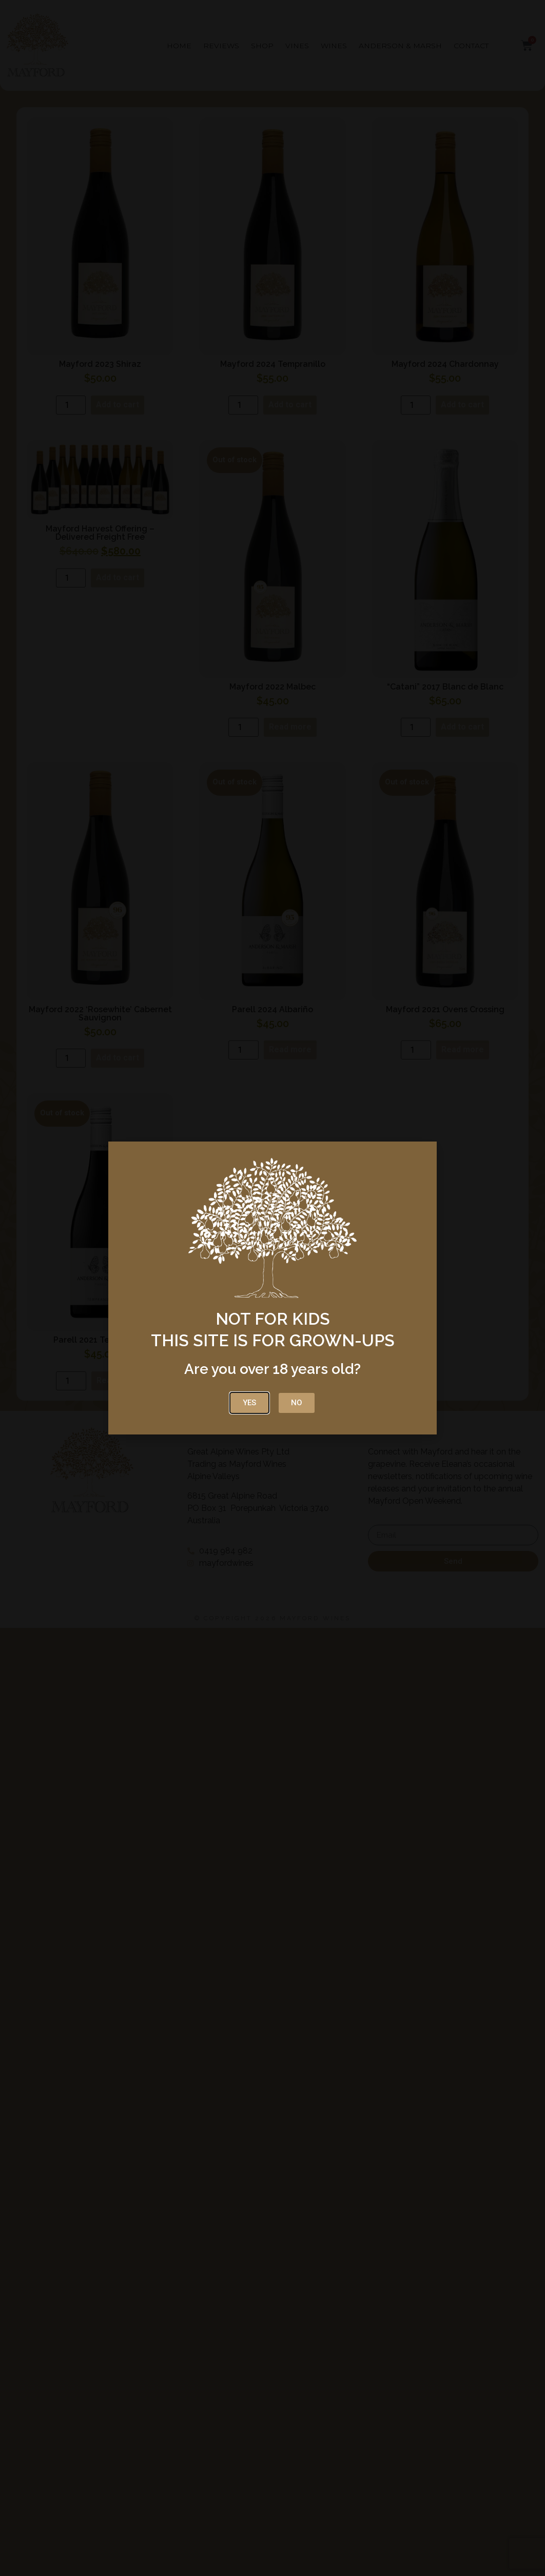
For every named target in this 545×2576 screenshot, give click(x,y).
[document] (272, 1288)
